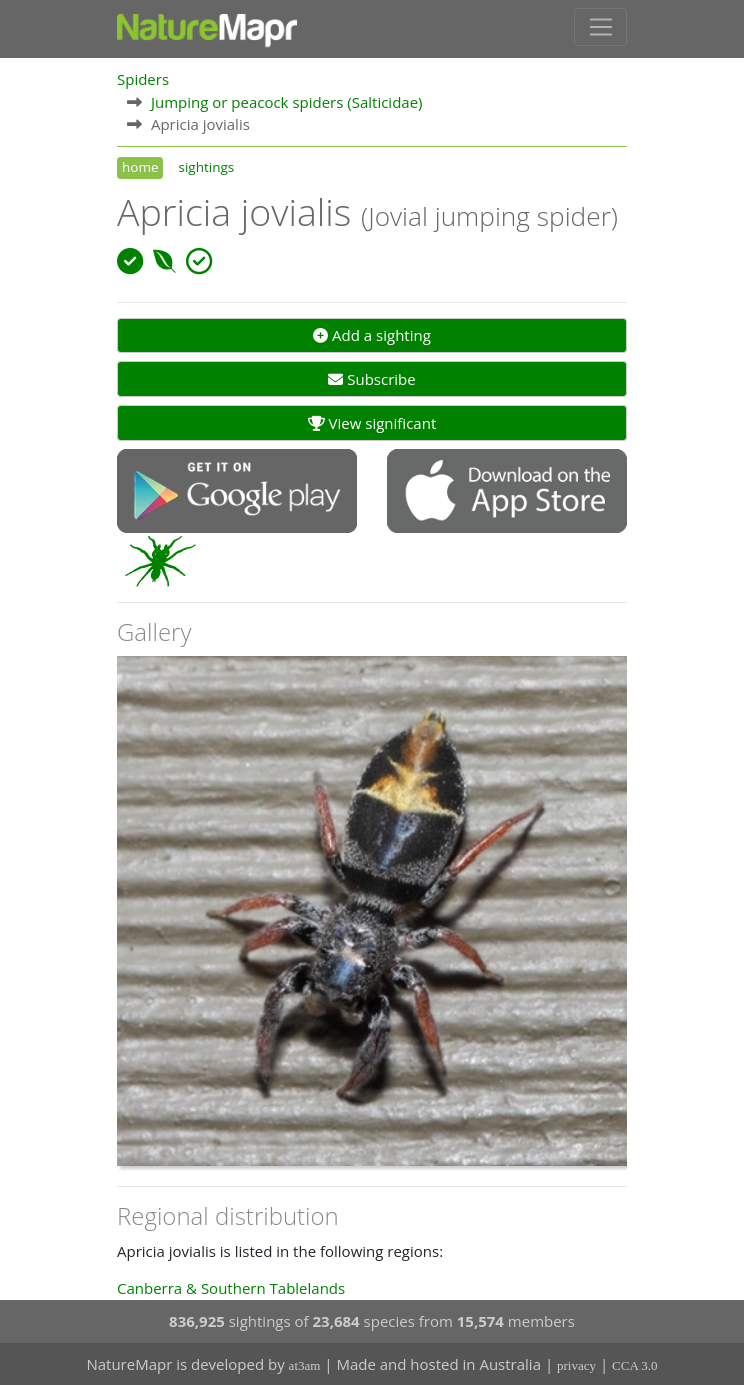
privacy (576, 1365)
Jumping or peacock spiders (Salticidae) (287, 102)
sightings (206, 167)
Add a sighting (372, 335)
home (140, 167)
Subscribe (371, 379)
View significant (372, 423)
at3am (305, 1365)
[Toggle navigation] (600, 27)
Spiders (143, 79)
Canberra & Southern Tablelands (231, 1288)
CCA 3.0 (635, 1365)
